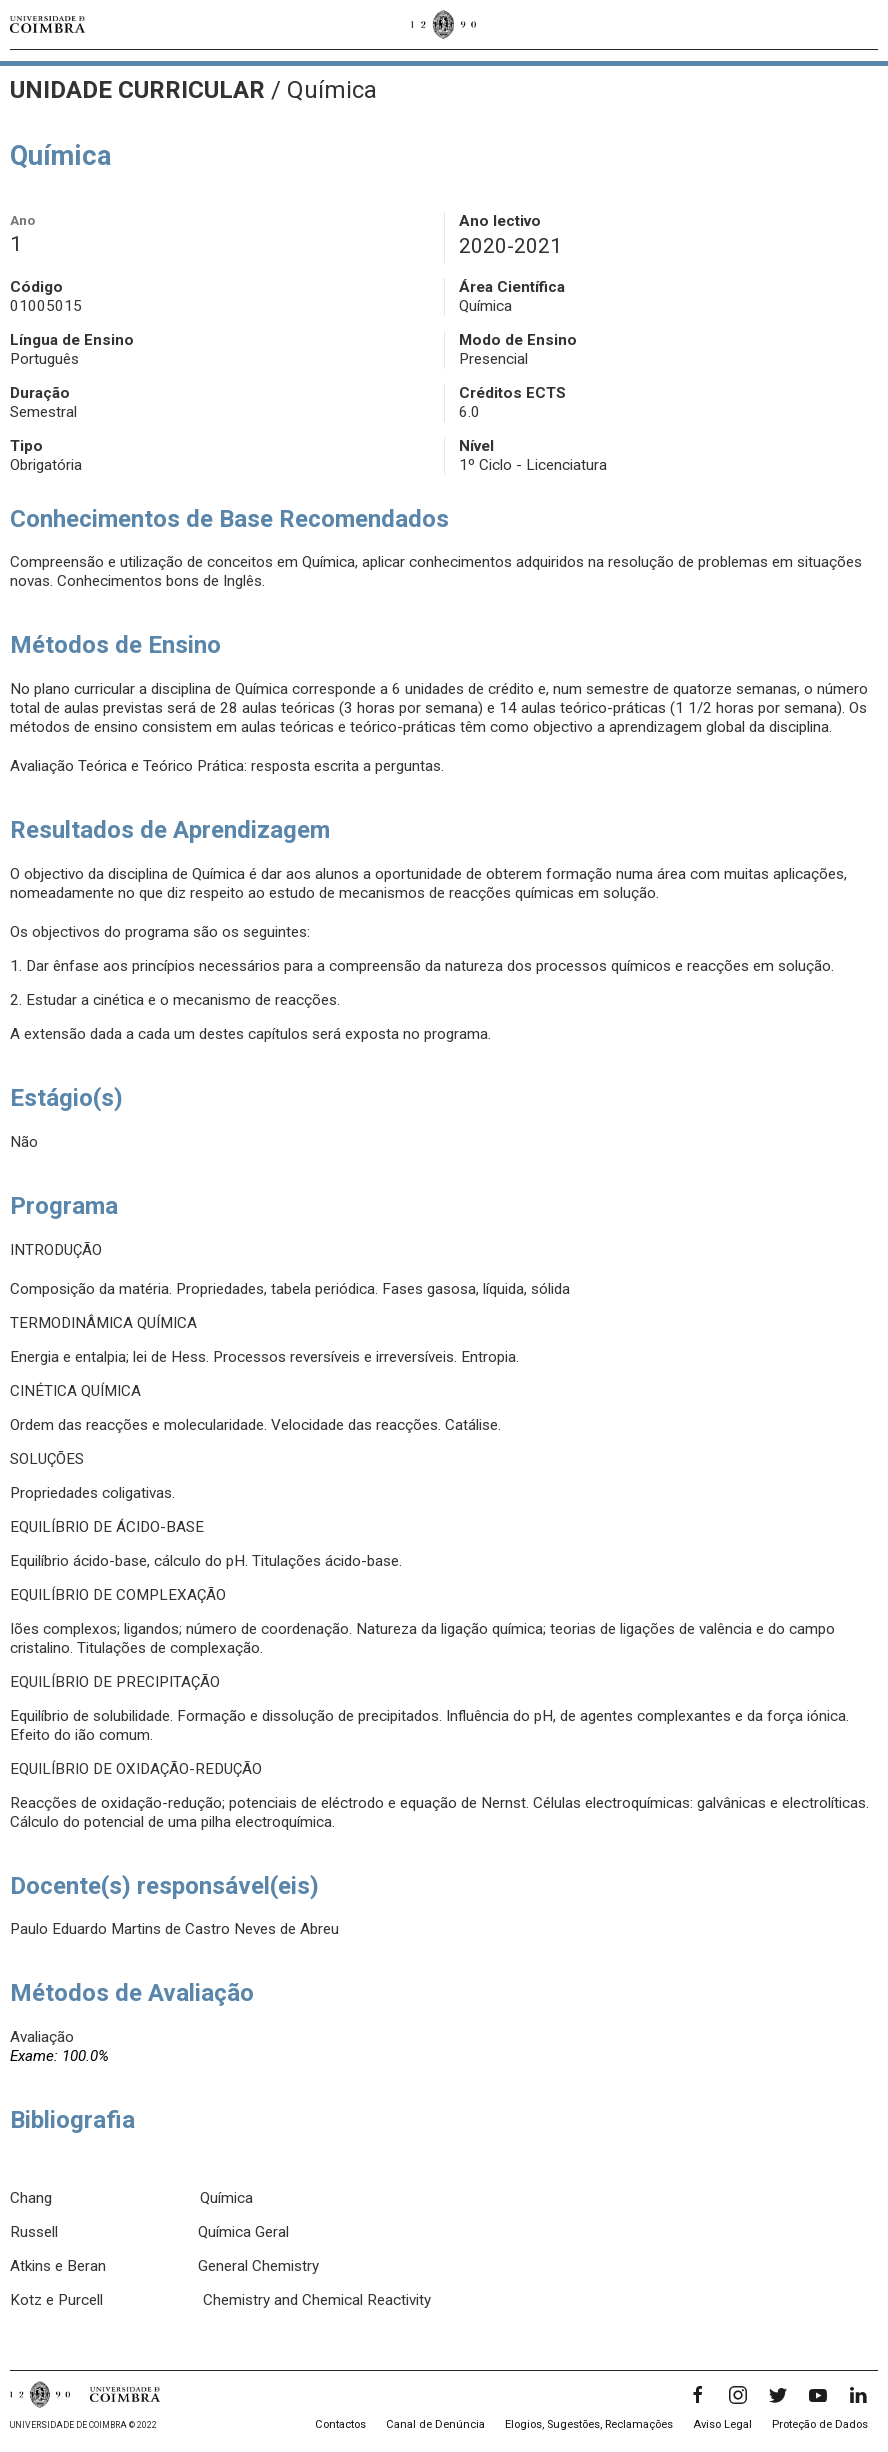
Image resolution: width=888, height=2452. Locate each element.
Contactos (340, 2424)
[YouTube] (818, 2395)
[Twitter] (778, 2395)
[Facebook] (698, 2395)
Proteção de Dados (820, 2424)
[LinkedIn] (858, 2395)
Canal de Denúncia (435, 2424)
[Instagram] (738, 2395)
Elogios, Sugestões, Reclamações (589, 2424)
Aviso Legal (722, 2424)
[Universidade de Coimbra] (47, 24)
